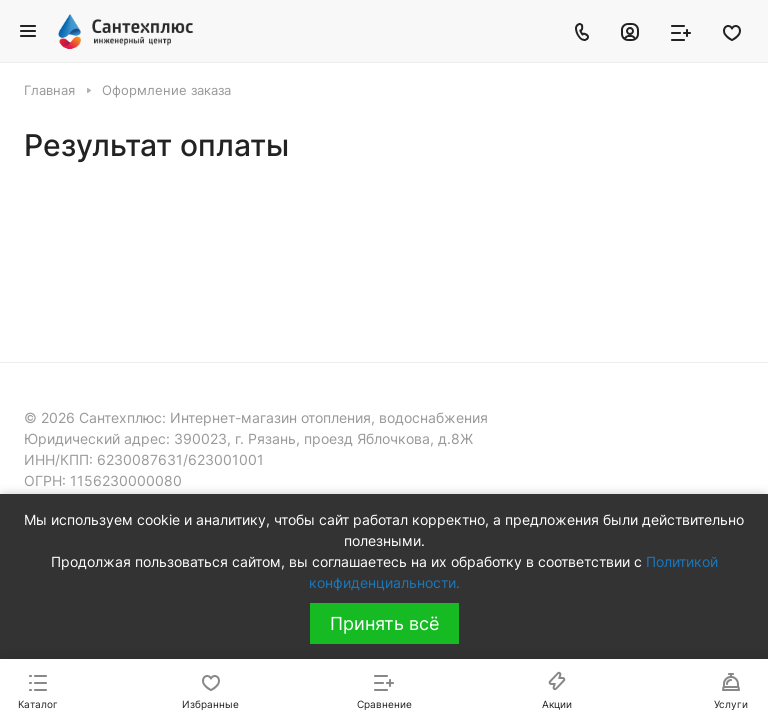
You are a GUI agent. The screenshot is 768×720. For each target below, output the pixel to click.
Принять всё (384, 623)
